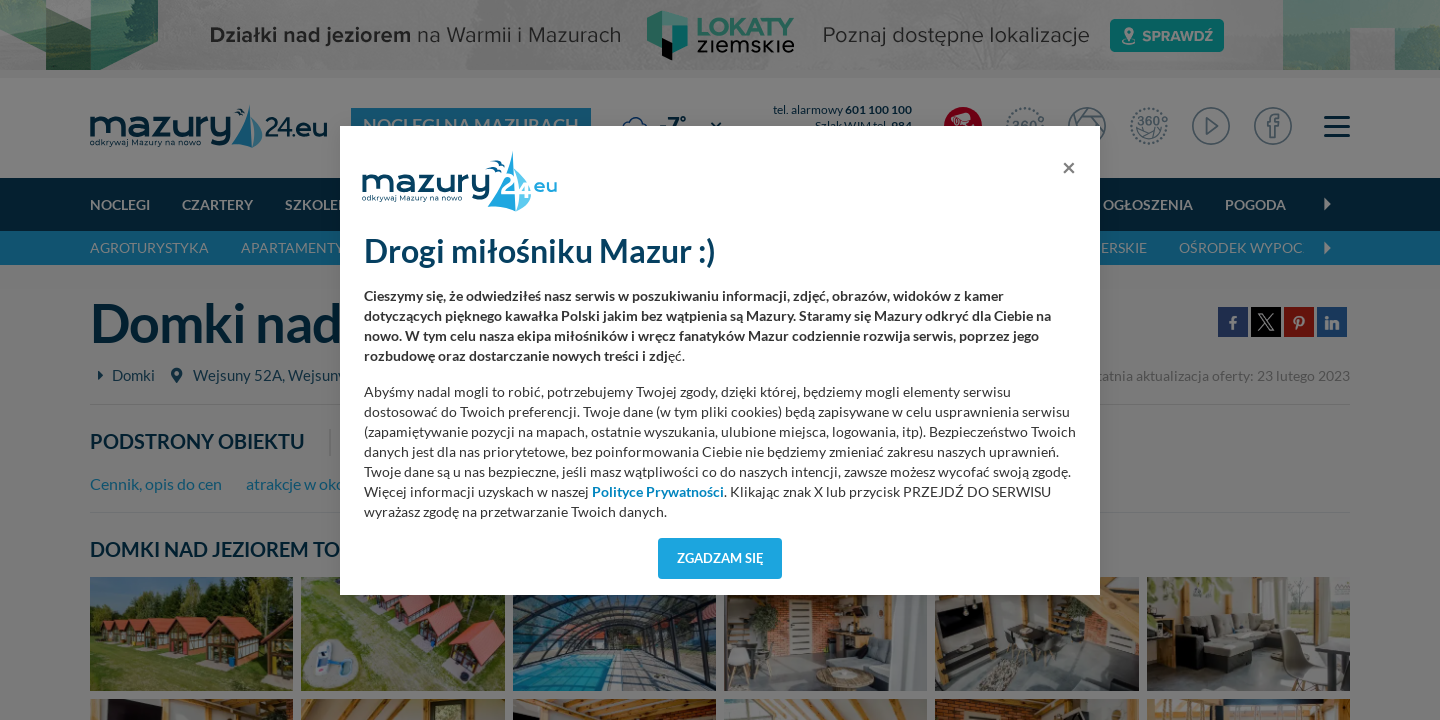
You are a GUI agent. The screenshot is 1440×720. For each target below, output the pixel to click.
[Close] (1069, 167)
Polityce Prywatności (658, 492)
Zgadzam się (720, 558)
